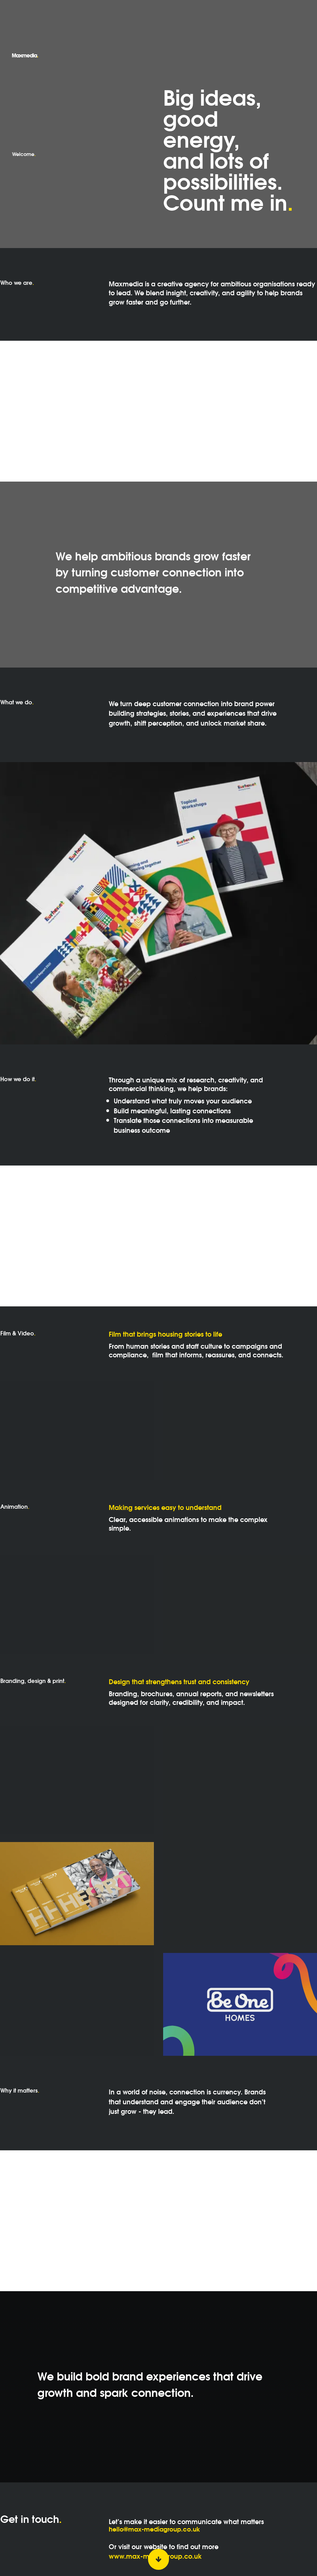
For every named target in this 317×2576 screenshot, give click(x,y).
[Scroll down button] (158, 2559)
